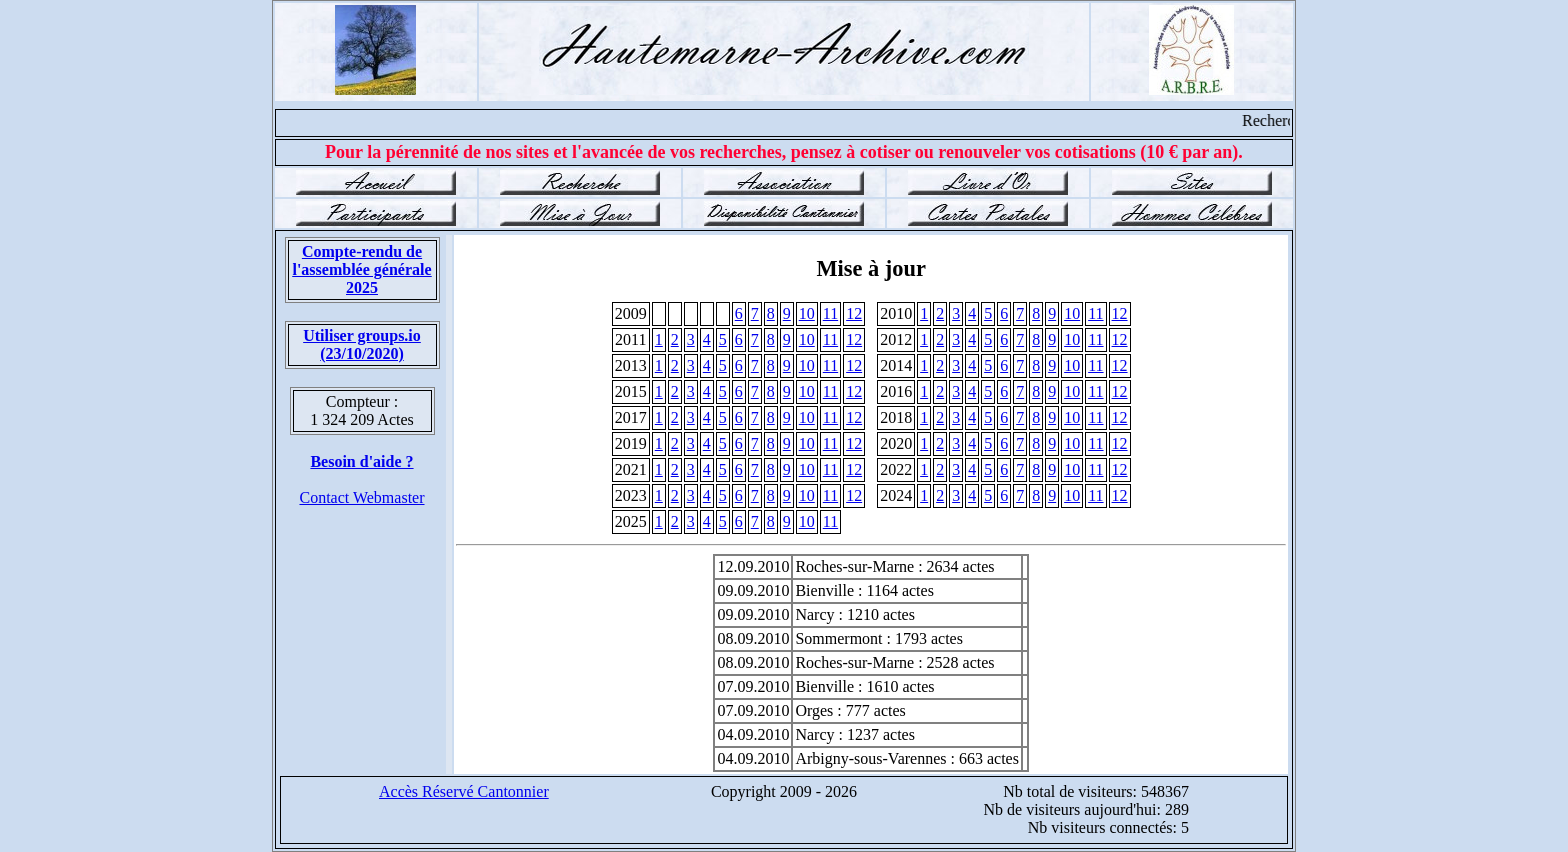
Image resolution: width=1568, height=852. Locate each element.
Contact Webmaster (361, 497)
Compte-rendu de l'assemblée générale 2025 (361, 269)
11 (830, 313)
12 (854, 313)
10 (807, 313)
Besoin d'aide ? (361, 461)
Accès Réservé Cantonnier (464, 791)
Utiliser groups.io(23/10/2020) (362, 344)
